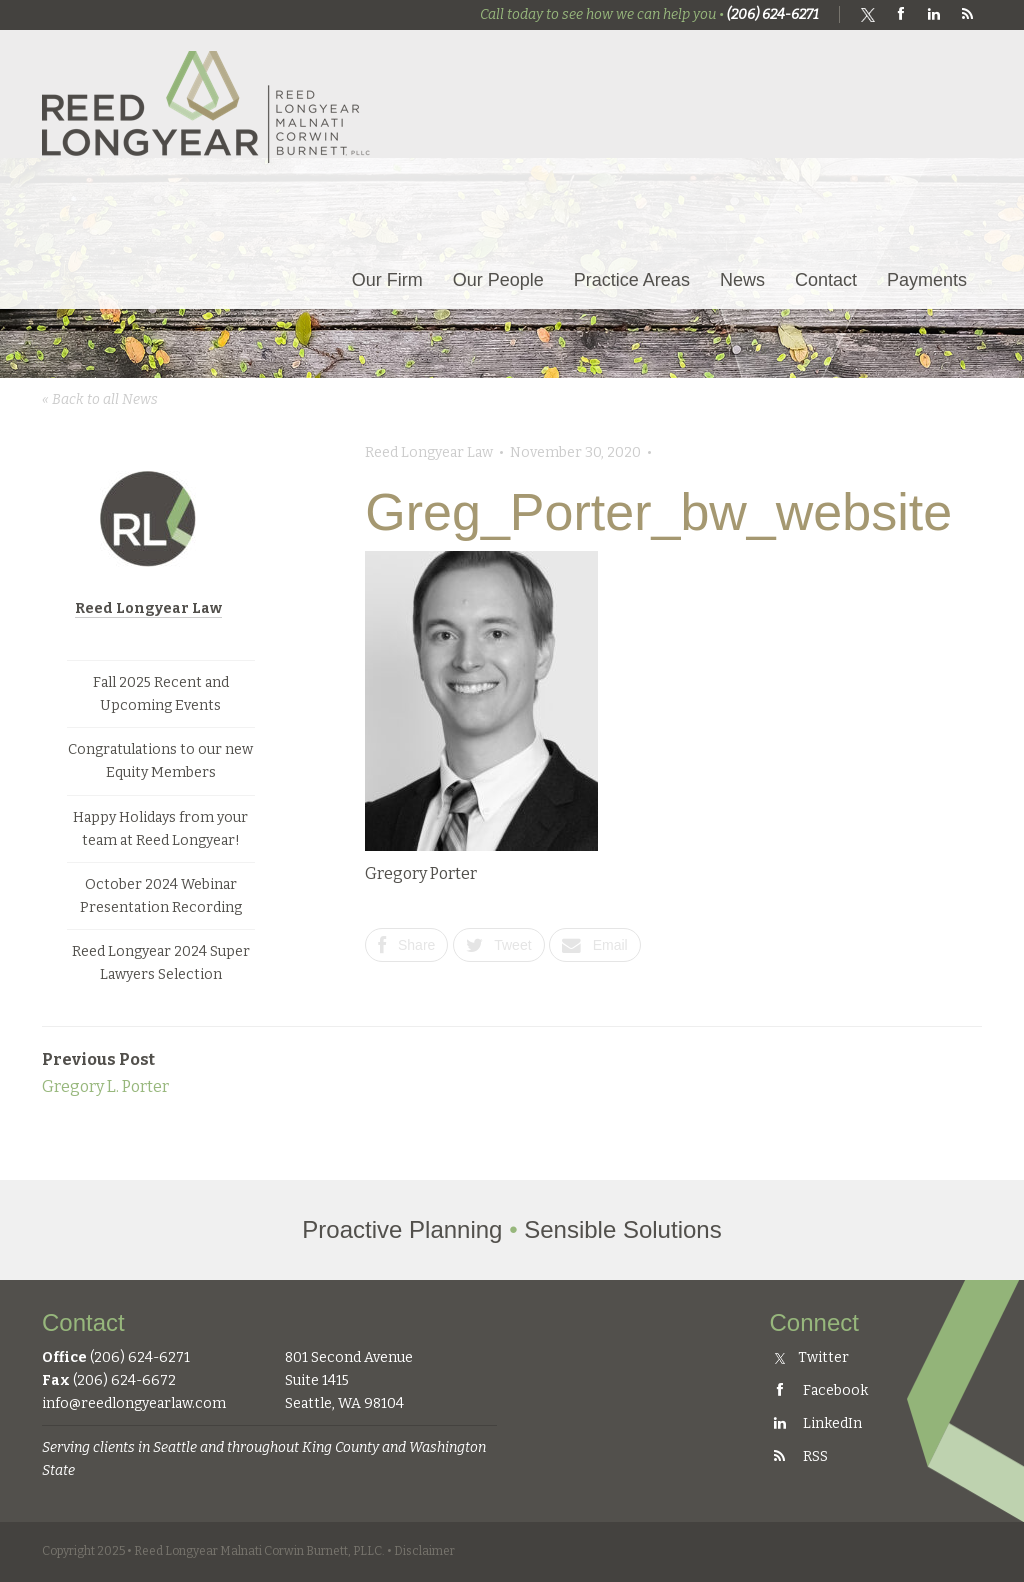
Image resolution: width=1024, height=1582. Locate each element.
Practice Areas (632, 280)
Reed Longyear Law (148, 608)
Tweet (499, 945)
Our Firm (387, 280)
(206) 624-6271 (773, 14)
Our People (498, 280)
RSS (799, 1456)
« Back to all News (100, 399)
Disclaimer (424, 1551)
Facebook (819, 1390)
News (742, 280)
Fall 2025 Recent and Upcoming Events (161, 694)
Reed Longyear (207, 106)
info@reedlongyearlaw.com (134, 1403)
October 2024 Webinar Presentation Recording (161, 896)
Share (406, 945)
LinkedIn (816, 1423)
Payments (927, 280)
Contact (826, 280)
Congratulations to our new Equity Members (160, 761)
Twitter (812, 1357)
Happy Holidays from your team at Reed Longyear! (160, 829)
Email (595, 945)
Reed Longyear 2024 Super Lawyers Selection (161, 963)
